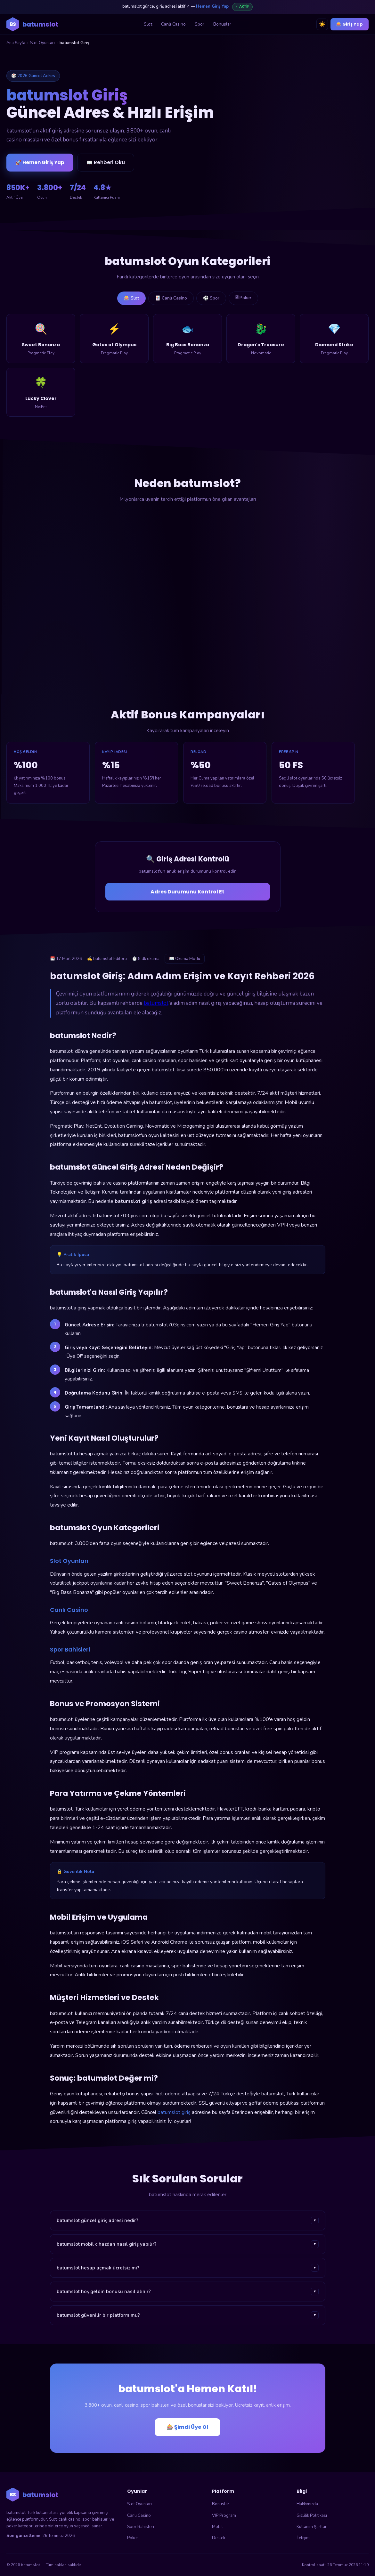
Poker (132, 2538)
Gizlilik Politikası (312, 2515)
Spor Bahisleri (140, 2527)
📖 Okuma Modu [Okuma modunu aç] (184, 959)
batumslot (156, 1003)
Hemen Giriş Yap (212, 6)
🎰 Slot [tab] (131, 298)
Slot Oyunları (42, 43)
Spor (199, 24)
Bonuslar (222, 24)
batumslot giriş (174, 2112)
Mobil (217, 2527)
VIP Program (224, 2515)
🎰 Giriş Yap (349, 24)
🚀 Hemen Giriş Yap (39, 162)
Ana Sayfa (15, 43)
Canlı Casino (173, 24)
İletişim (303, 2538)
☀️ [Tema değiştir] (322, 24)
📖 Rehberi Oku (105, 162)
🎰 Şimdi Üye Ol (187, 2427)
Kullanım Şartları (312, 2527)
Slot (148, 24)
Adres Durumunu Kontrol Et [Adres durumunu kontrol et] (187, 891)
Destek (218, 2538)
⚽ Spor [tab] (211, 298)
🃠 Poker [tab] (243, 298)
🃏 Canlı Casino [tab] (171, 298)
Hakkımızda (307, 2504)
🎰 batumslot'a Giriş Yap (306, 145)
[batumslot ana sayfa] (32, 24)
